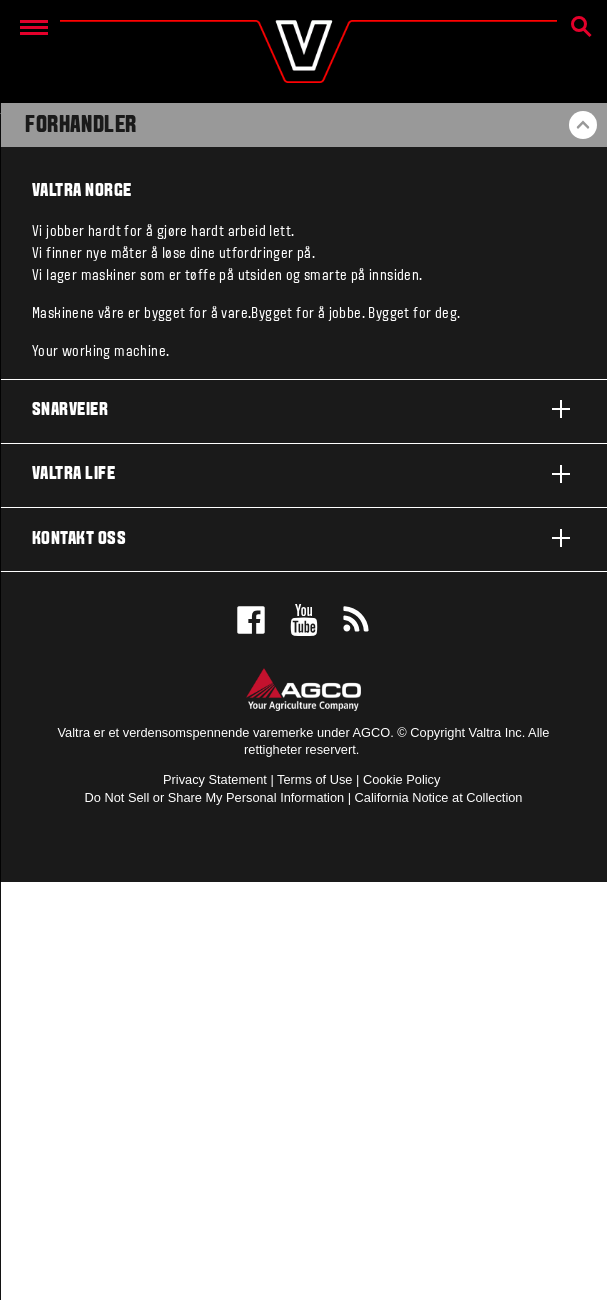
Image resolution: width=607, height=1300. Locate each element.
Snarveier (303, 409)
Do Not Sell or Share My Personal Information (215, 797)
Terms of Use (314, 779)
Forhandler (81, 126)
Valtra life (303, 474)
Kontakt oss (303, 538)
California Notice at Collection (439, 797)
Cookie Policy (402, 779)
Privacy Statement (215, 779)
